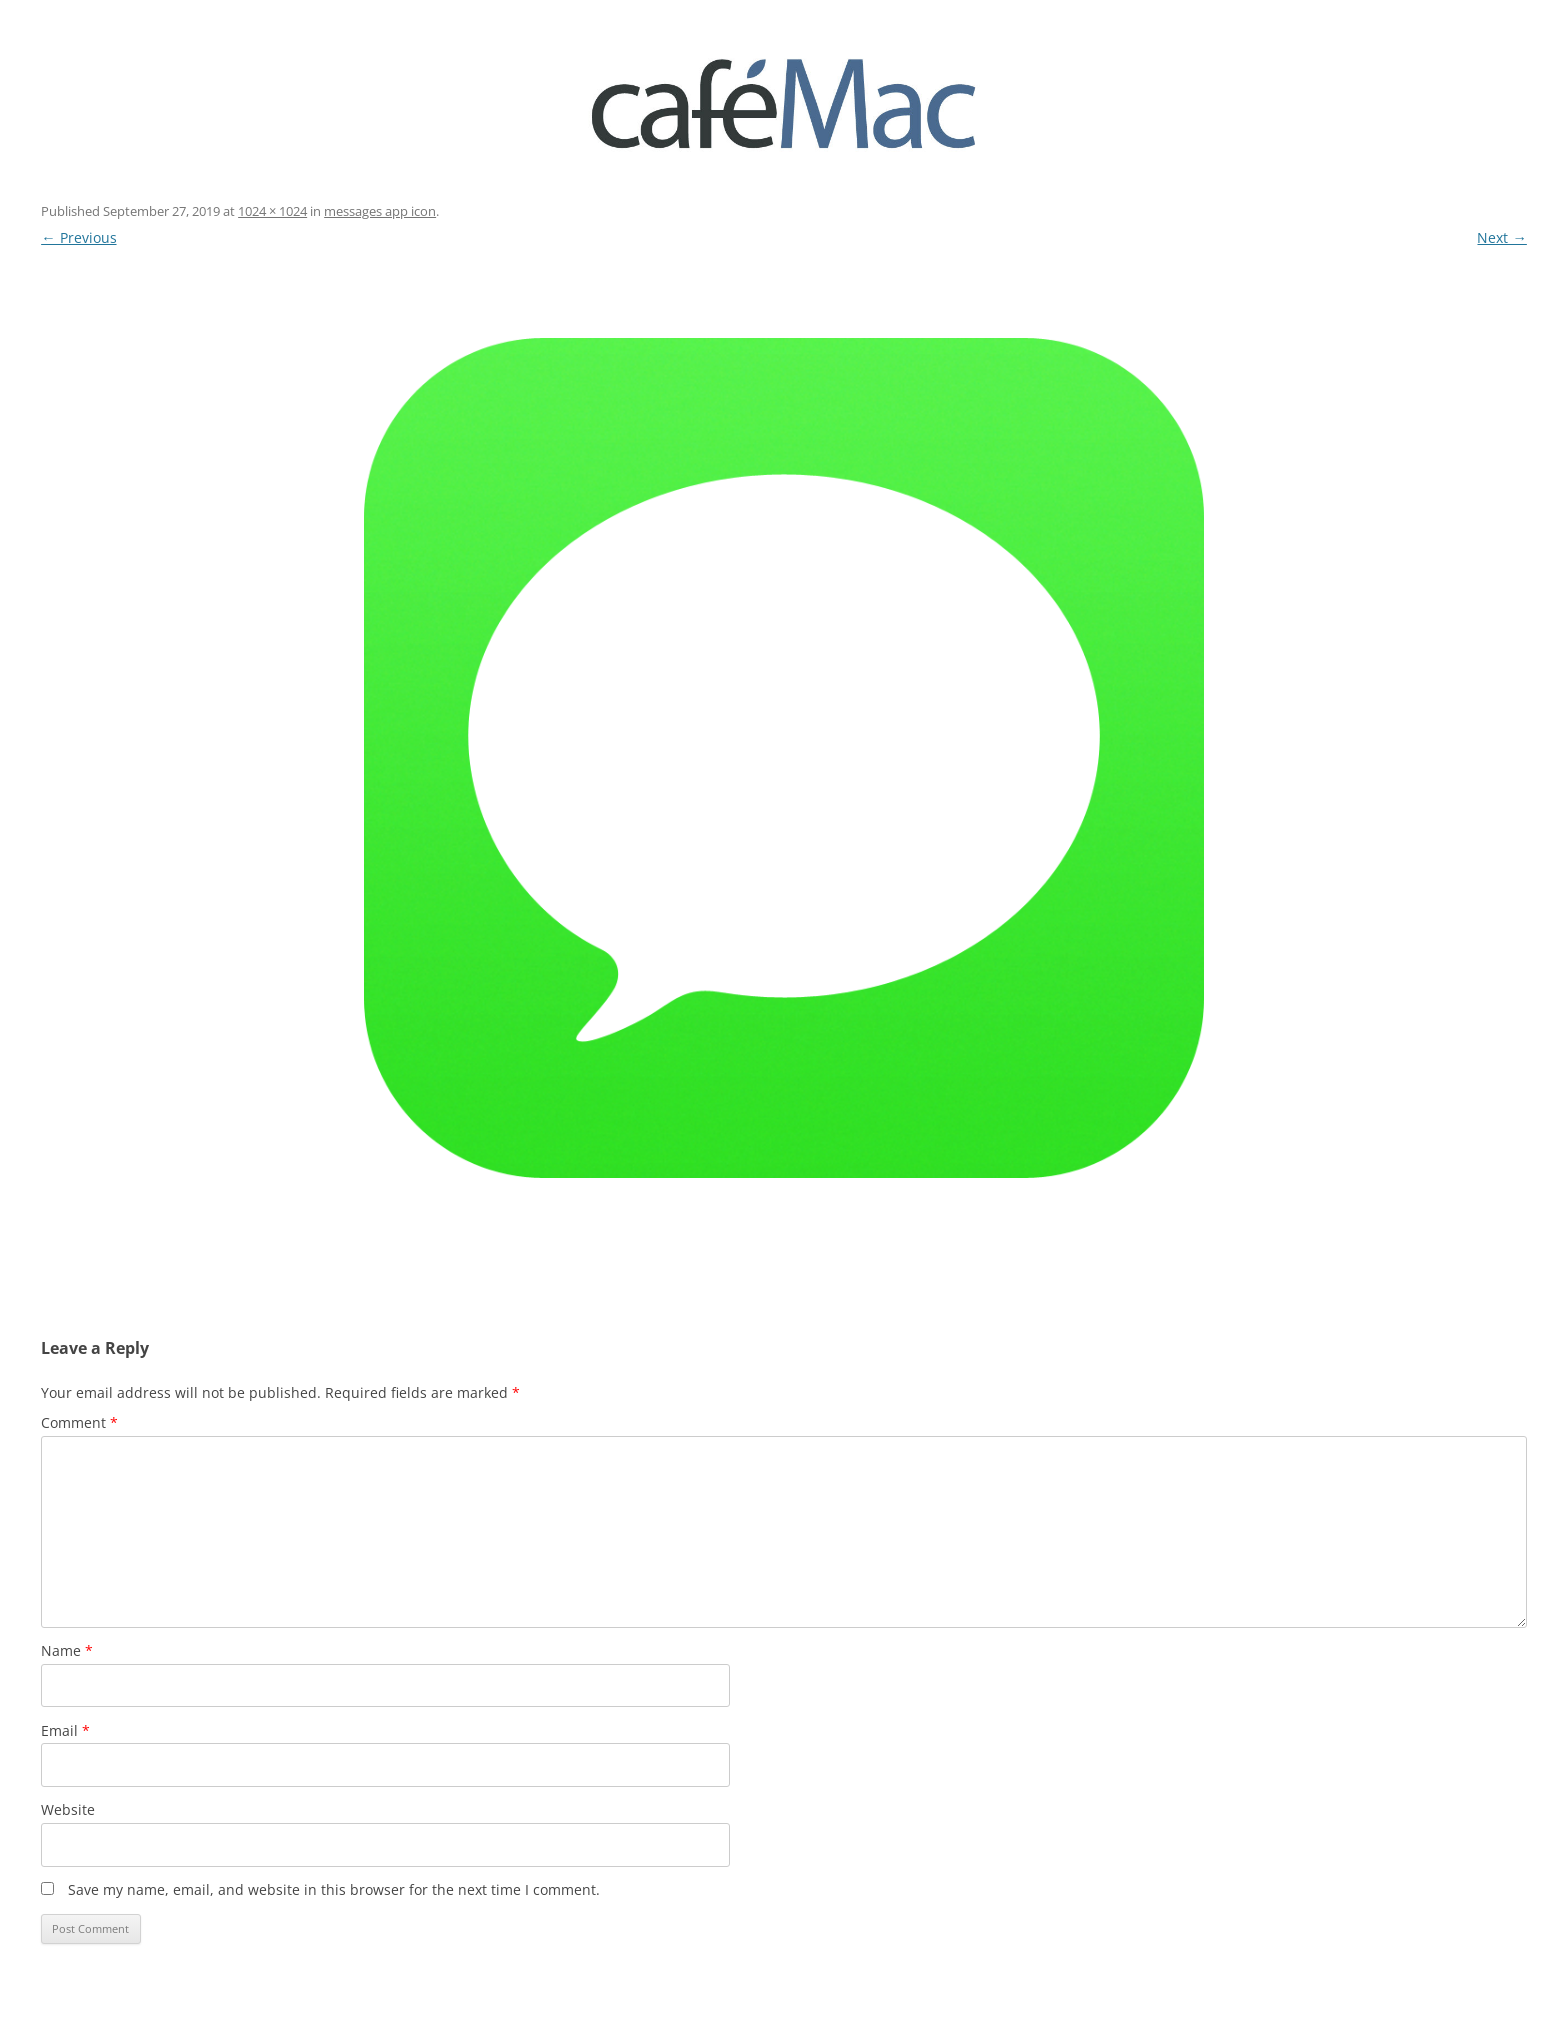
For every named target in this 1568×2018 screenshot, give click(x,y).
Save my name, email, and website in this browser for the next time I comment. (334, 1889)
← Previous (78, 237)
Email (65, 1730)
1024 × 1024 (272, 211)
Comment (79, 1422)
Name (67, 1650)
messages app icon (380, 211)
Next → (1501, 237)
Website (68, 1809)
